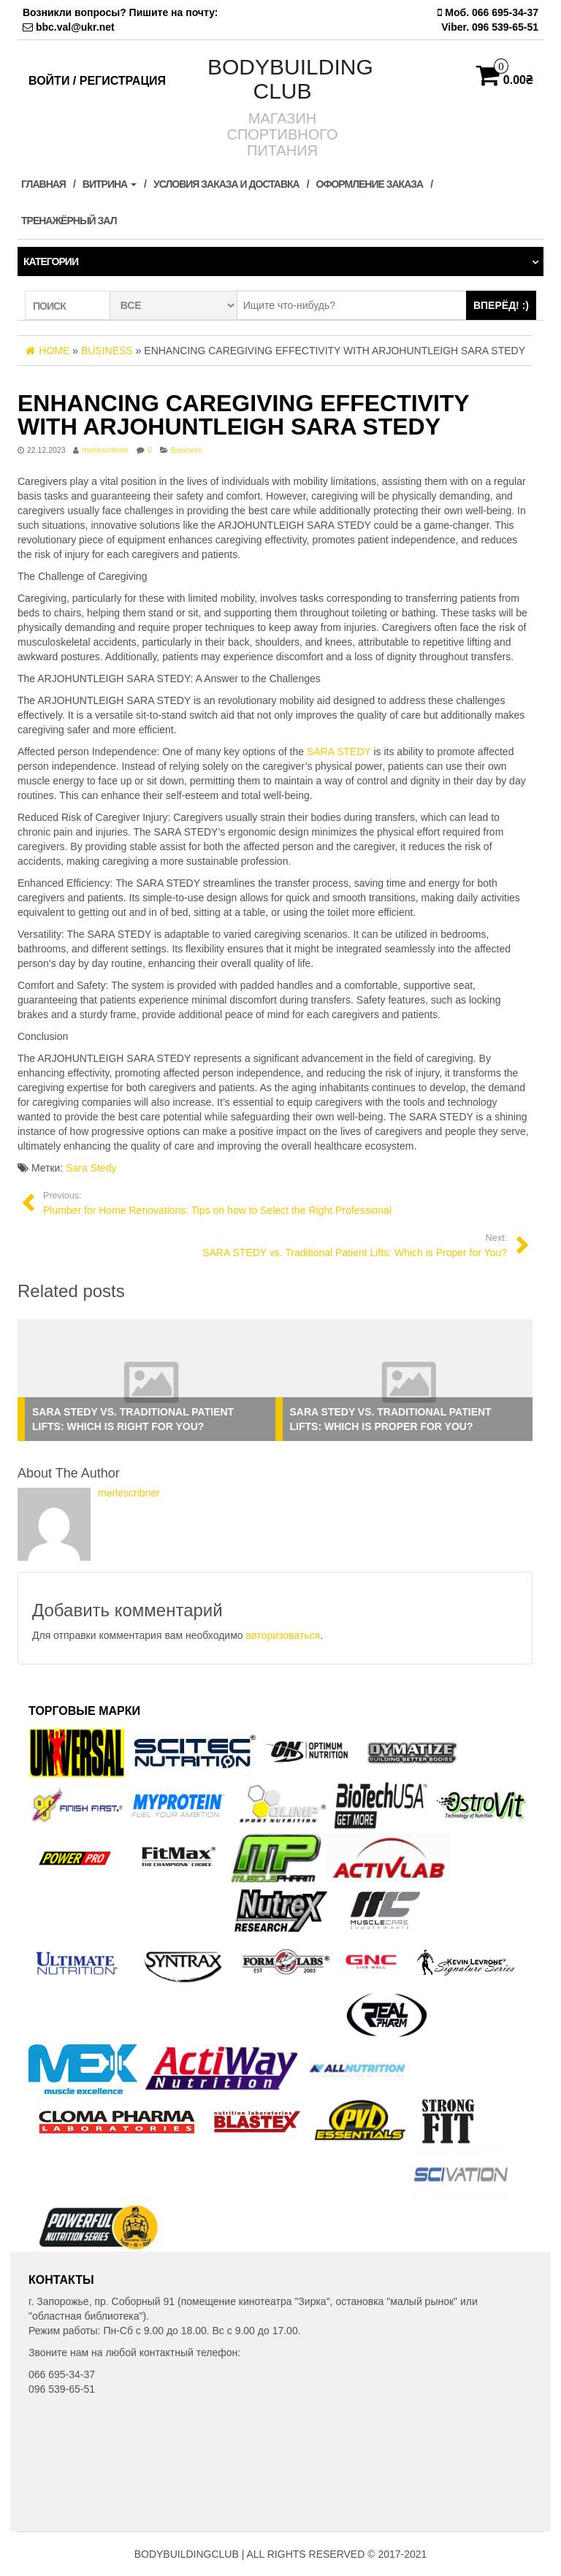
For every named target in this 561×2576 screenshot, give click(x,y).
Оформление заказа (370, 184)
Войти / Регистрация (97, 80)
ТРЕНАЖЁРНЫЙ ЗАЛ (68, 220)
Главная (43, 184)
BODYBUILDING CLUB (290, 79)
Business (186, 450)
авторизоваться (282, 1635)
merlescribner (105, 450)
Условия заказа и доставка (226, 184)
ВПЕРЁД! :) (501, 305)
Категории (50, 261)
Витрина (110, 184)
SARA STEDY (339, 751)
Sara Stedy (91, 1168)
